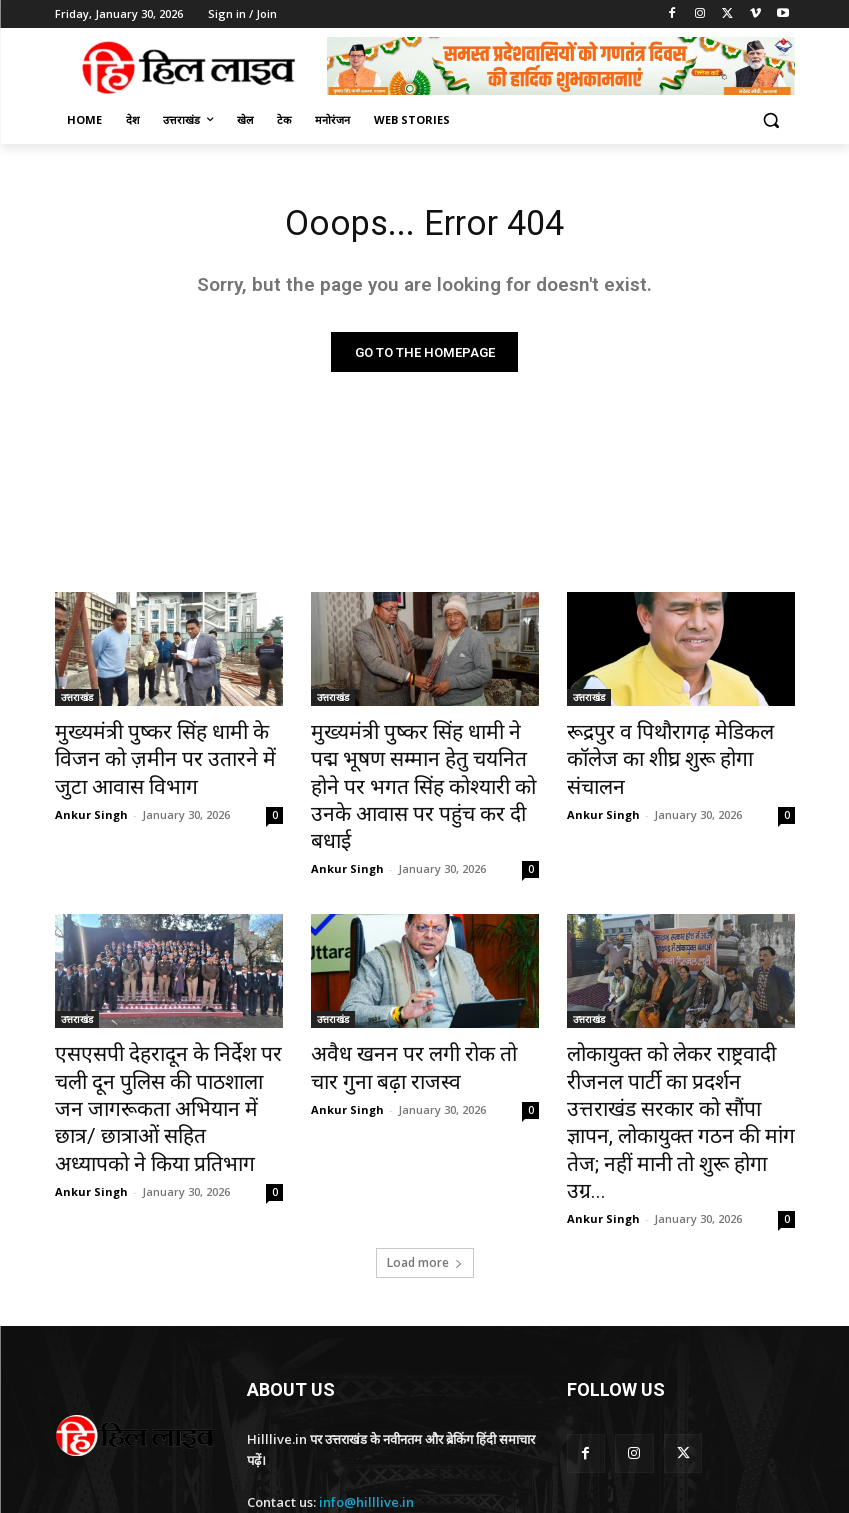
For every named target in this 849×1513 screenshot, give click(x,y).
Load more (425, 1144)
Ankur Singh (91, 803)
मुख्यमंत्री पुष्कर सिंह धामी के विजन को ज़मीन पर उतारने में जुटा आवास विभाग (160, 757)
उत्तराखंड (77, 702)
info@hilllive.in (366, 1383)
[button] (771, 120)
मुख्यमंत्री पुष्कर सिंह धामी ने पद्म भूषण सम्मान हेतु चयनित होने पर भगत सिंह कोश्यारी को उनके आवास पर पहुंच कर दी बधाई (418, 768)
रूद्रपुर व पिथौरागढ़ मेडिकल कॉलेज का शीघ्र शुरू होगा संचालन (674, 746)
